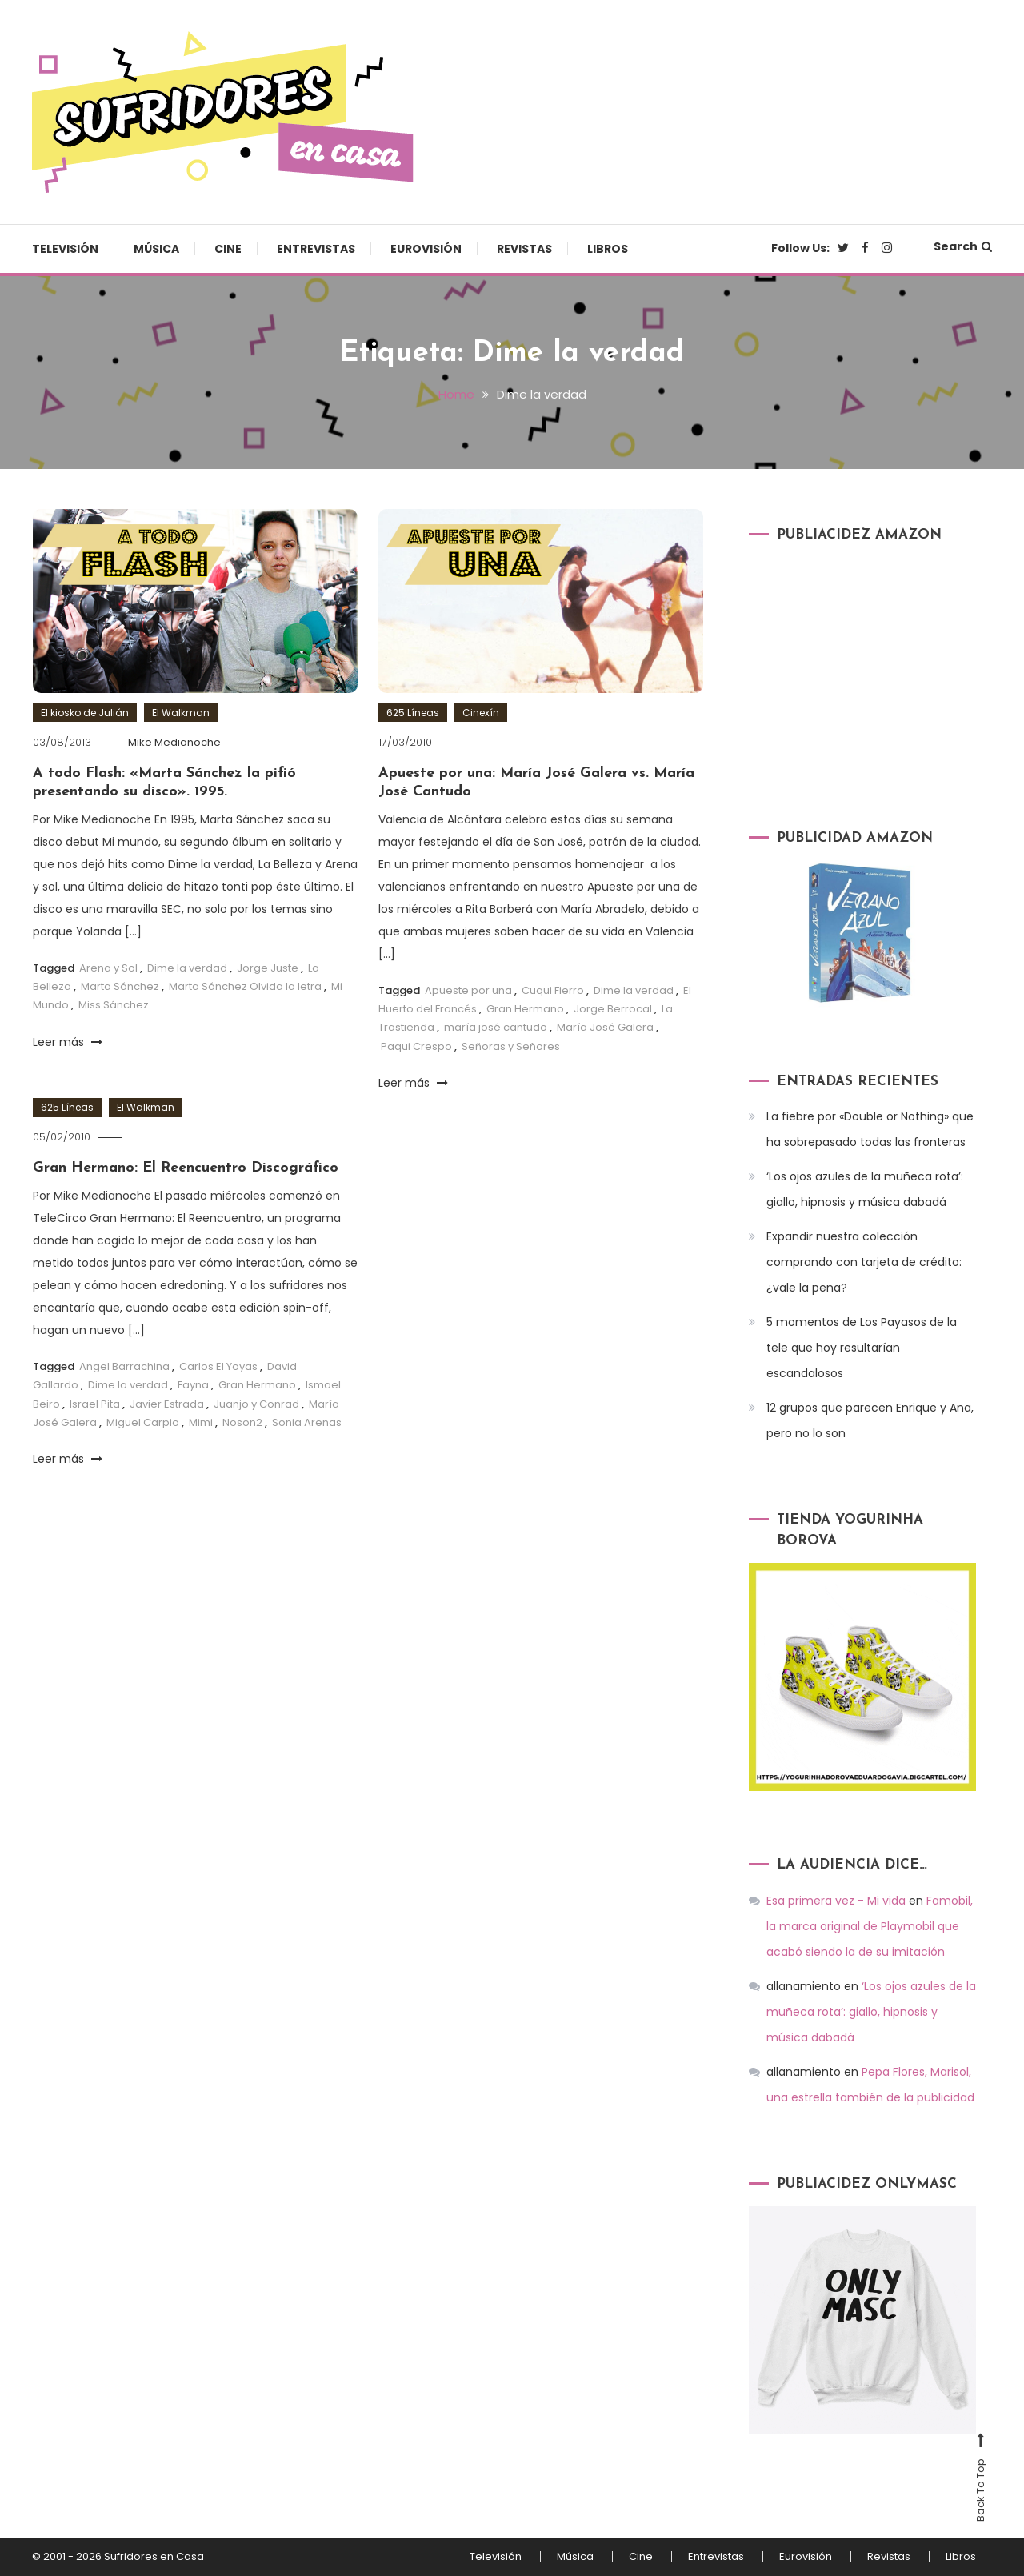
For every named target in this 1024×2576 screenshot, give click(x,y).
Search (963, 246)
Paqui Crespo (416, 1046)
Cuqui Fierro (553, 990)
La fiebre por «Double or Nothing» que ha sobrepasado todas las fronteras (870, 1129)
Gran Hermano (525, 1008)
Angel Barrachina (124, 1366)
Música (156, 249)
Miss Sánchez (113, 1004)
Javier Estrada (167, 1404)
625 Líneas (412, 712)
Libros (607, 249)
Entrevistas (316, 249)
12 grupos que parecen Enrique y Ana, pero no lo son (870, 1420)
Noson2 (242, 1422)
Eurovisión (426, 249)
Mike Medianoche (174, 742)
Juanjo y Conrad (256, 1404)
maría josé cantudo (495, 1027)
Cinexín (480, 712)
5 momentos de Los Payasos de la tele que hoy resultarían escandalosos (861, 1347)
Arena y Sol (108, 968)
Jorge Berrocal (613, 1008)
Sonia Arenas (307, 1422)
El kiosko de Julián (85, 712)
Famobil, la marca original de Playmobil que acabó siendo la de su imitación (869, 1926)
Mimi (201, 1422)
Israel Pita (95, 1404)
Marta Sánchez (120, 986)
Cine (228, 249)
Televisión (65, 249)
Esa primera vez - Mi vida (836, 1901)
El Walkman (181, 712)
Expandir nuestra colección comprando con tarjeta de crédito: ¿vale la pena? (864, 1262)
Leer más (67, 1042)
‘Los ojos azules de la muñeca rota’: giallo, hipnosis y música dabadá (864, 1189)
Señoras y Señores (511, 1046)
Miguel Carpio (142, 1422)
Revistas (524, 249)
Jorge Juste (267, 968)
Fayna (193, 1384)
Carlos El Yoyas (218, 1366)
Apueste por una (468, 990)
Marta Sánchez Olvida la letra (245, 986)
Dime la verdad (187, 968)
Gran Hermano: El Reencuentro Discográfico (185, 1168)
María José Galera (605, 1027)
